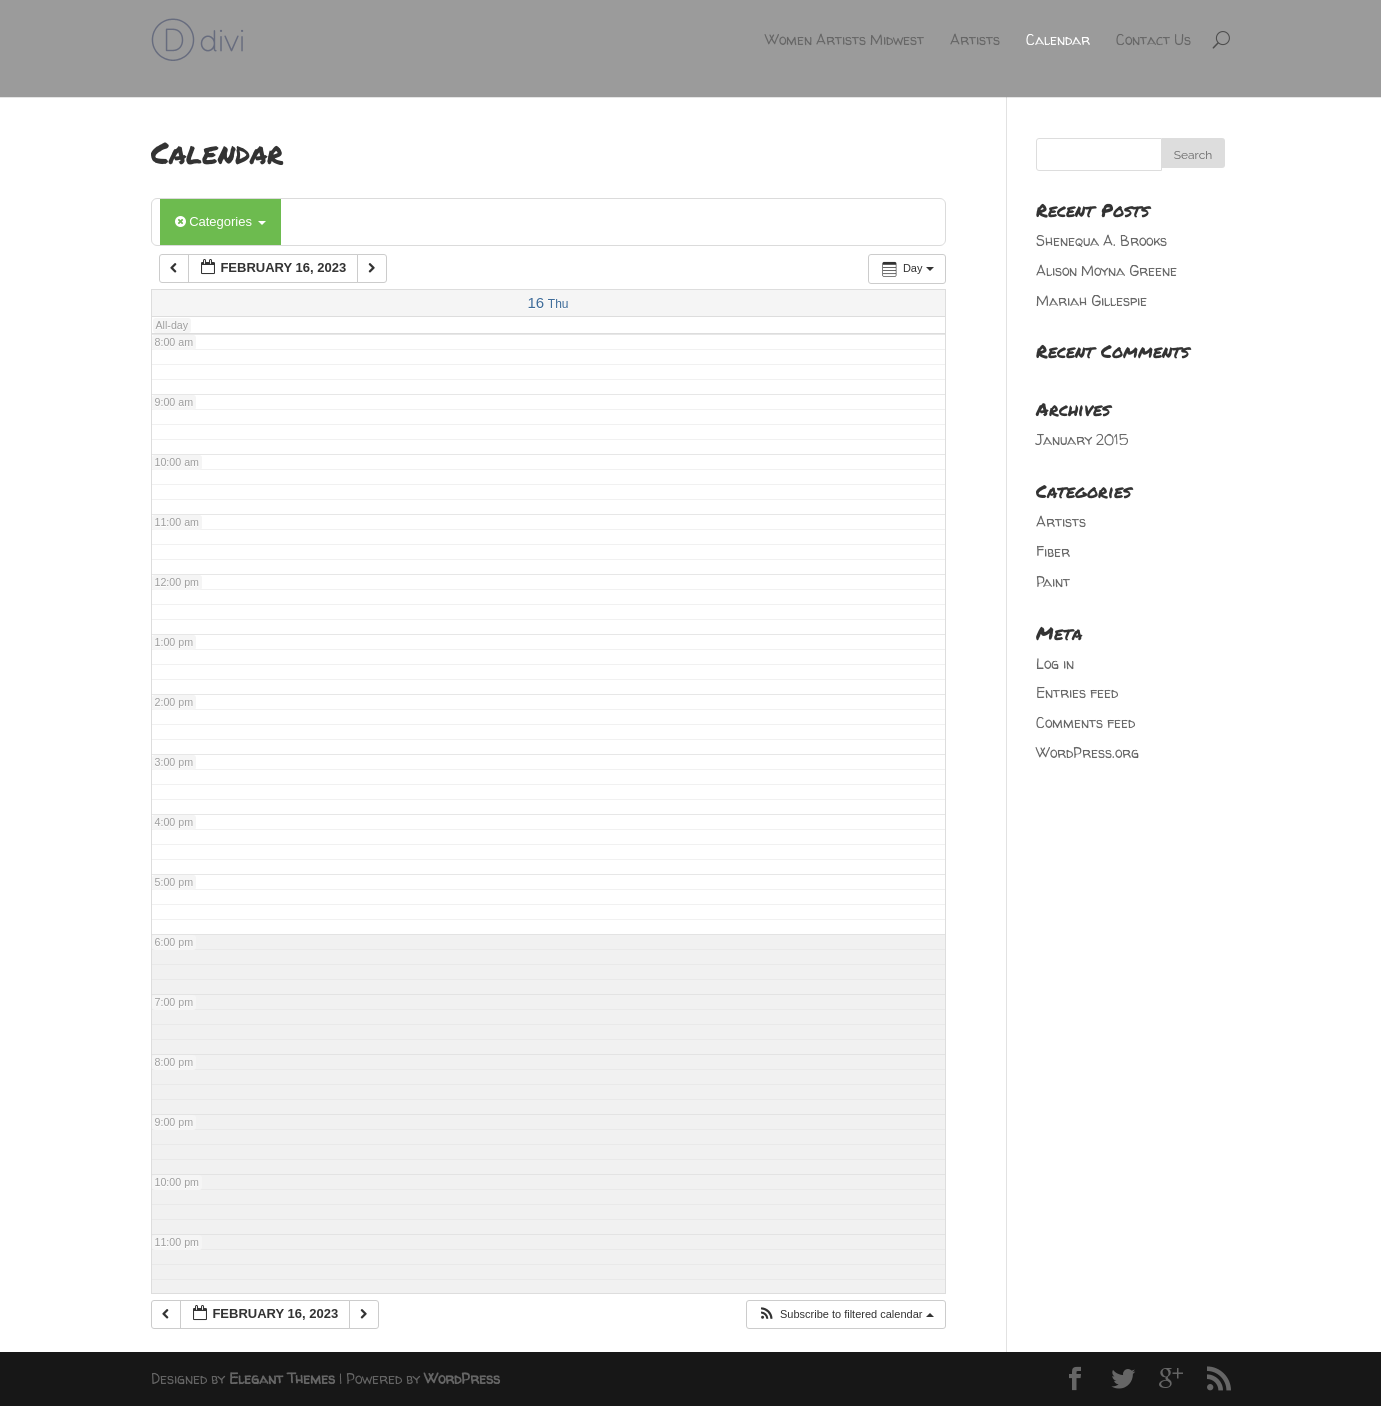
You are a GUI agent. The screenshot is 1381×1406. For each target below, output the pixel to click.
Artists (975, 39)
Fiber (1053, 551)
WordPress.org (1087, 752)
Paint (1053, 581)
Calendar (1058, 39)
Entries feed (1077, 692)
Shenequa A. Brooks (1101, 240)
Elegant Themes (282, 1378)
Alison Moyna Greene (1106, 270)
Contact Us (1153, 39)
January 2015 (1082, 439)
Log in (1055, 663)
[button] (845, 1314)
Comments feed (1085, 722)
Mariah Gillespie (1091, 300)
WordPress (462, 1378)
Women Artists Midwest (844, 39)
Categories (220, 221)
